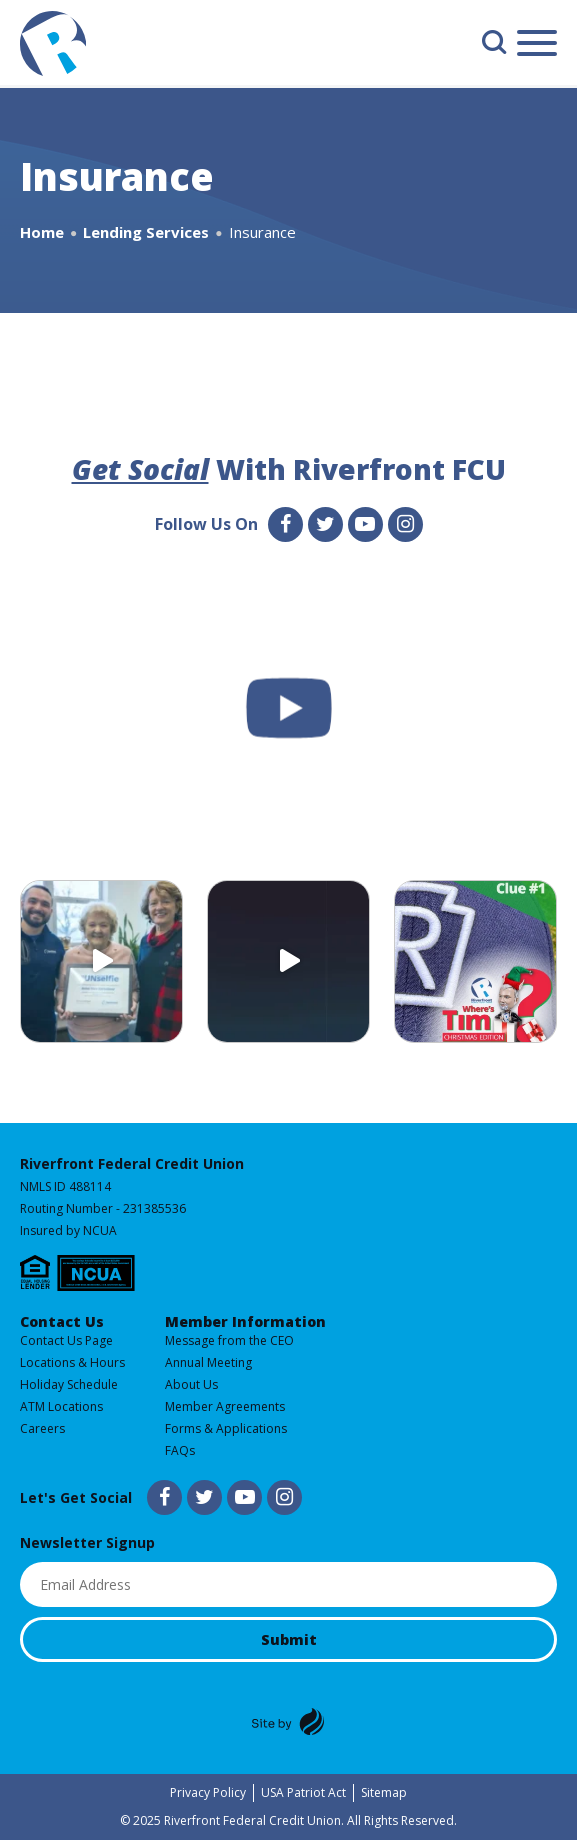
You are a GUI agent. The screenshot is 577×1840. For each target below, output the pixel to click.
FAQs (180, 1450)
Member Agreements (225, 1406)
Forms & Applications (226, 1428)
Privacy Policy (208, 1792)
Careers (42, 1428)
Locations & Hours (72, 1362)
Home (42, 232)
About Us (191, 1384)
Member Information (245, 1321)
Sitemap (384, 1792)
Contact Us (62, 1321)
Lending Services (146, 232)
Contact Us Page (66, 1340)
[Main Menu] (537, 46)
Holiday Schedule (69, 1384)
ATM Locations (61, 1406)
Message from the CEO (229, 1340)
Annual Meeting (208, 1362)
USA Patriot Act (303, 1792)
